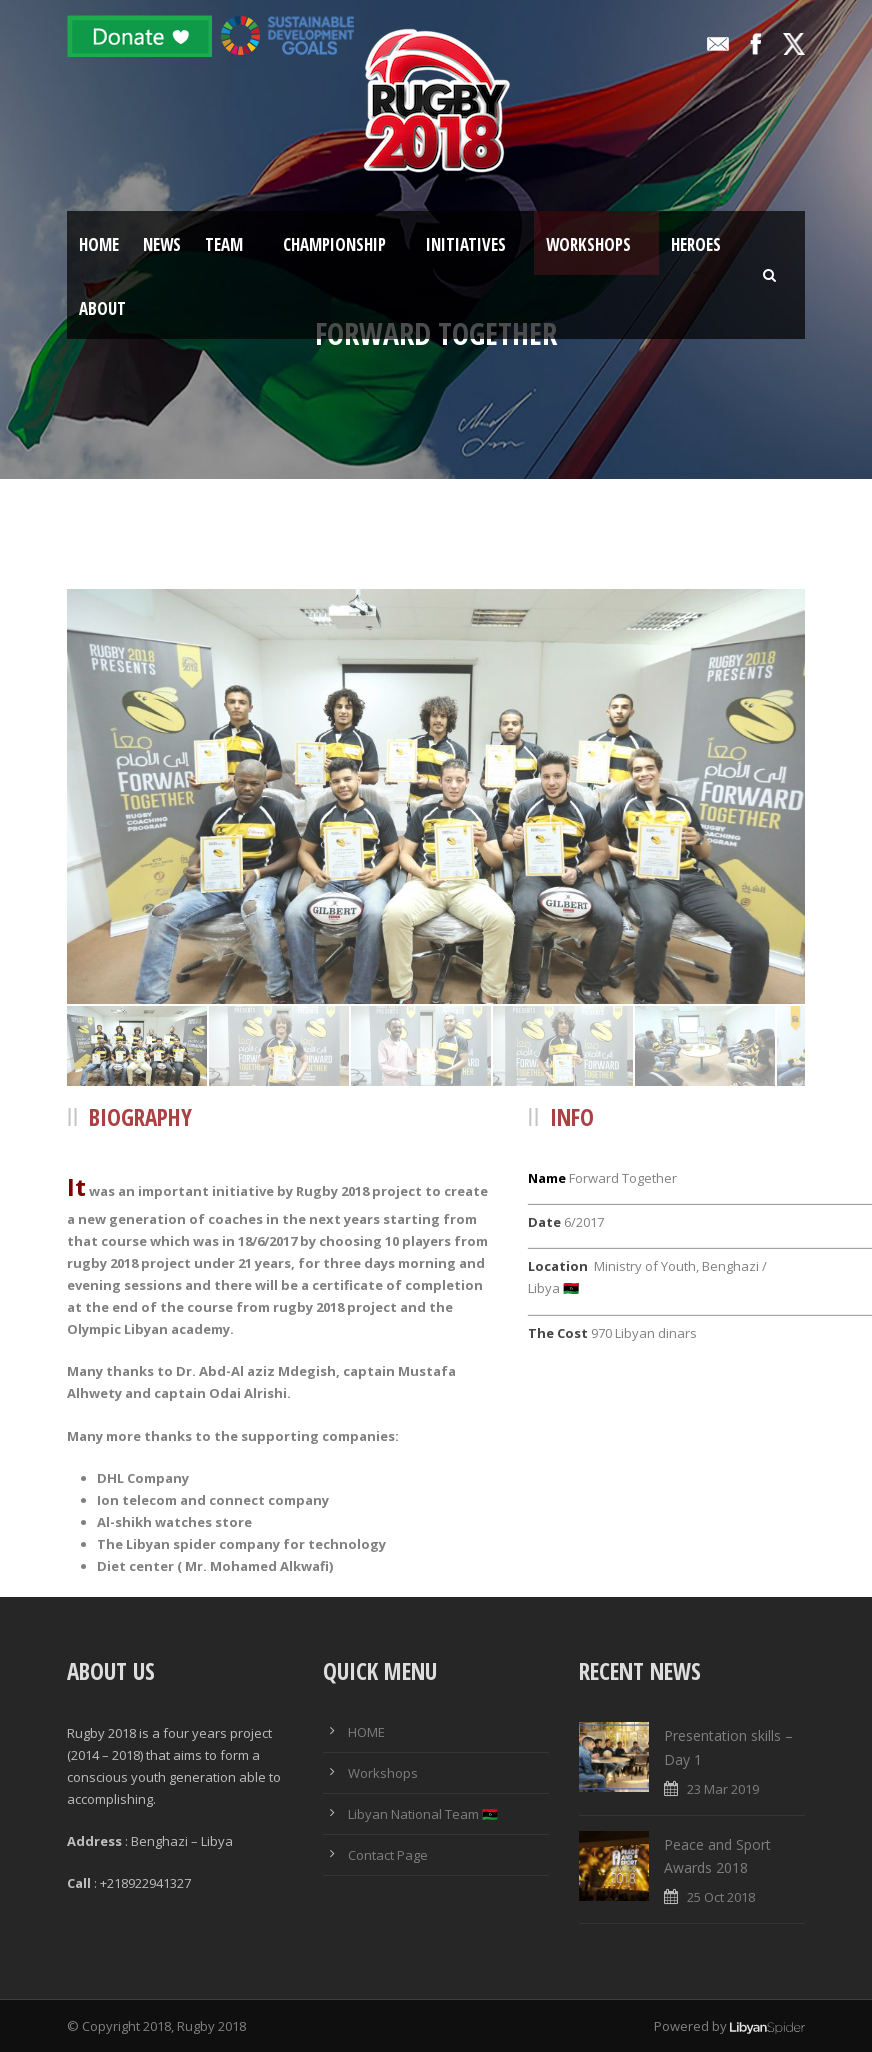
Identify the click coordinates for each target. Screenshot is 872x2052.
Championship (334, 244)
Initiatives (466, 244)
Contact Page (388, 1855)
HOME (366, 1732)
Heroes (696, 244)
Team (224, 244)
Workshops (588, 244)
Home (99, 244)
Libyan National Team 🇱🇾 (423, 1814)
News (162, 244)
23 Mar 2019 (723, 1789)
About (102, 308)
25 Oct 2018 (721, 1897)
